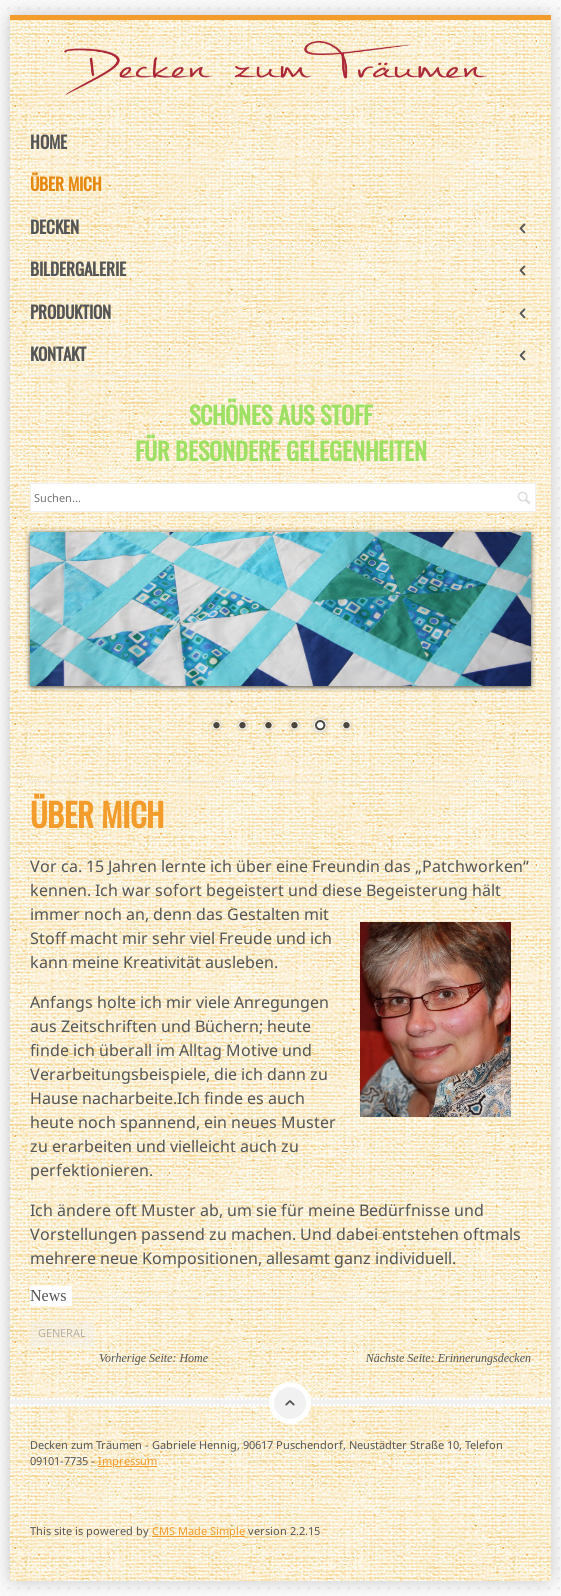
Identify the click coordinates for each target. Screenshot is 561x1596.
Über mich (66, 183)
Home (48, 141)
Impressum (127, 1460)
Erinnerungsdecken (484, 1358)
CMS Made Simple (198, 1530)
